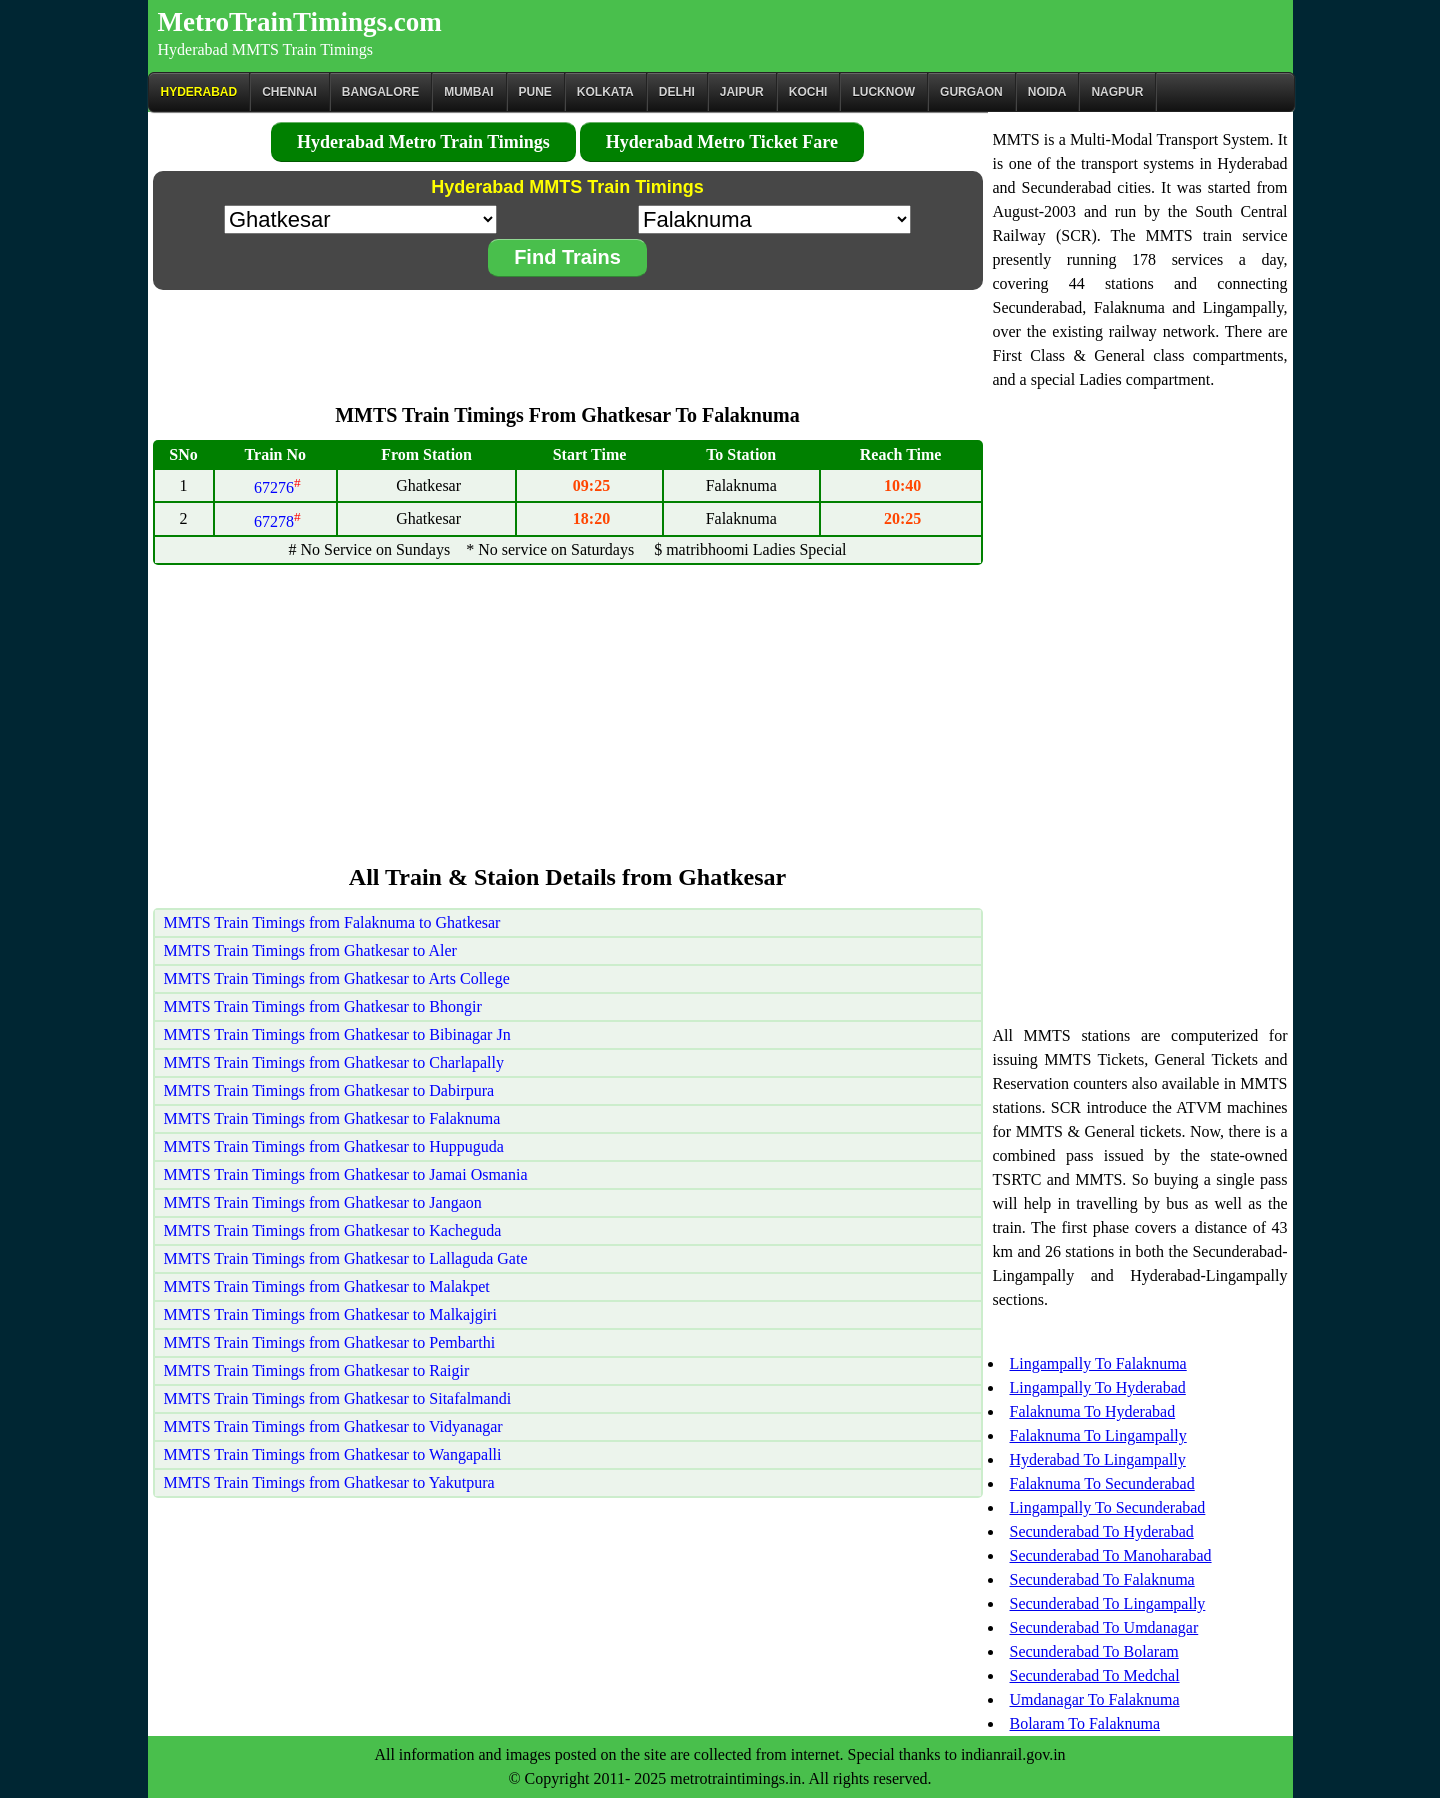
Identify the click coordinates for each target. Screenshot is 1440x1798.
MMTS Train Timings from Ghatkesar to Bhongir (323, 1006)
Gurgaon (971, 92)
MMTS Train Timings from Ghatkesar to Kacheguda (333, 1230)
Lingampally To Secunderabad (1108, 1507)
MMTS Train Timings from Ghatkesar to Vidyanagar (333, 1426)
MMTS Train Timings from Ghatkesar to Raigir (317, 1370)
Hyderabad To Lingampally (1098, 1459)
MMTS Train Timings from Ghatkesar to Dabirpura (329, 1090)
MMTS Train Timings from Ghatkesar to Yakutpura (329, 1482)
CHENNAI (289, 92)
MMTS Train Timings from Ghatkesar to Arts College (337, 978)
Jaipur (742, 92)
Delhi (677, 92)
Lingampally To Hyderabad (1098, 1387)
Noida (1047, 92)
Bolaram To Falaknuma (1085, 1723)
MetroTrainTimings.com (300, 22)
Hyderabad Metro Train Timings (423, 142)
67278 (277, 521)
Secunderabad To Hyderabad (1102, 1531)
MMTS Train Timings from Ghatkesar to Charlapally (334, 1062)
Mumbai (468, 92)
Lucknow (883, 92)
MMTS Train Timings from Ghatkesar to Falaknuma (332, 1118)
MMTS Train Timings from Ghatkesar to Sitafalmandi (338, 1398)
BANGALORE (380, 92)
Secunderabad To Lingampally (1108, 1603)
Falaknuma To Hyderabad (1093, 1411)
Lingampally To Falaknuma (1098, 1363)
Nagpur (1117, 92)
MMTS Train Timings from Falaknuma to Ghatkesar (332, 922)
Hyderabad (199, 92)
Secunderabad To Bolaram (1094, 1651)
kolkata (605, 92)
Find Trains (567, 257)
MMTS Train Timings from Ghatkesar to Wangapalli (333, 1454)
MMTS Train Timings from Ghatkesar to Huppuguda (334, 1146)
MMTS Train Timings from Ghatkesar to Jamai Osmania (346, 1174)
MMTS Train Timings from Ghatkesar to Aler (310, 950)
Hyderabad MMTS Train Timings (266, 49)
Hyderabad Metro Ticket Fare (722, 142)
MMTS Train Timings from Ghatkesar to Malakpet (327, 1286)
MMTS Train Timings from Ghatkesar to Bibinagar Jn (337, 1034)
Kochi (808, 92)
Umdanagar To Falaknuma (1095, 1699)
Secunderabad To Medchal (1095, 1675)
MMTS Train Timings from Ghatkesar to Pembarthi (330, 1342)
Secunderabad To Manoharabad (1111, 1555)
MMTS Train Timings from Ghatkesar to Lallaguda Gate (346, 1258)
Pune (535, 92)
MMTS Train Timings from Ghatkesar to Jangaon (323, 1202)
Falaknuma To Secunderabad (1102, 1483)
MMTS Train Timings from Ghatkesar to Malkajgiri (330, 1314)
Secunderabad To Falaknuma (1102, 1579)
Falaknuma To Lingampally (1098, 1435)
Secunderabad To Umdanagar (1104, 1627)
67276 (277, 487)
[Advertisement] (568, 337)
